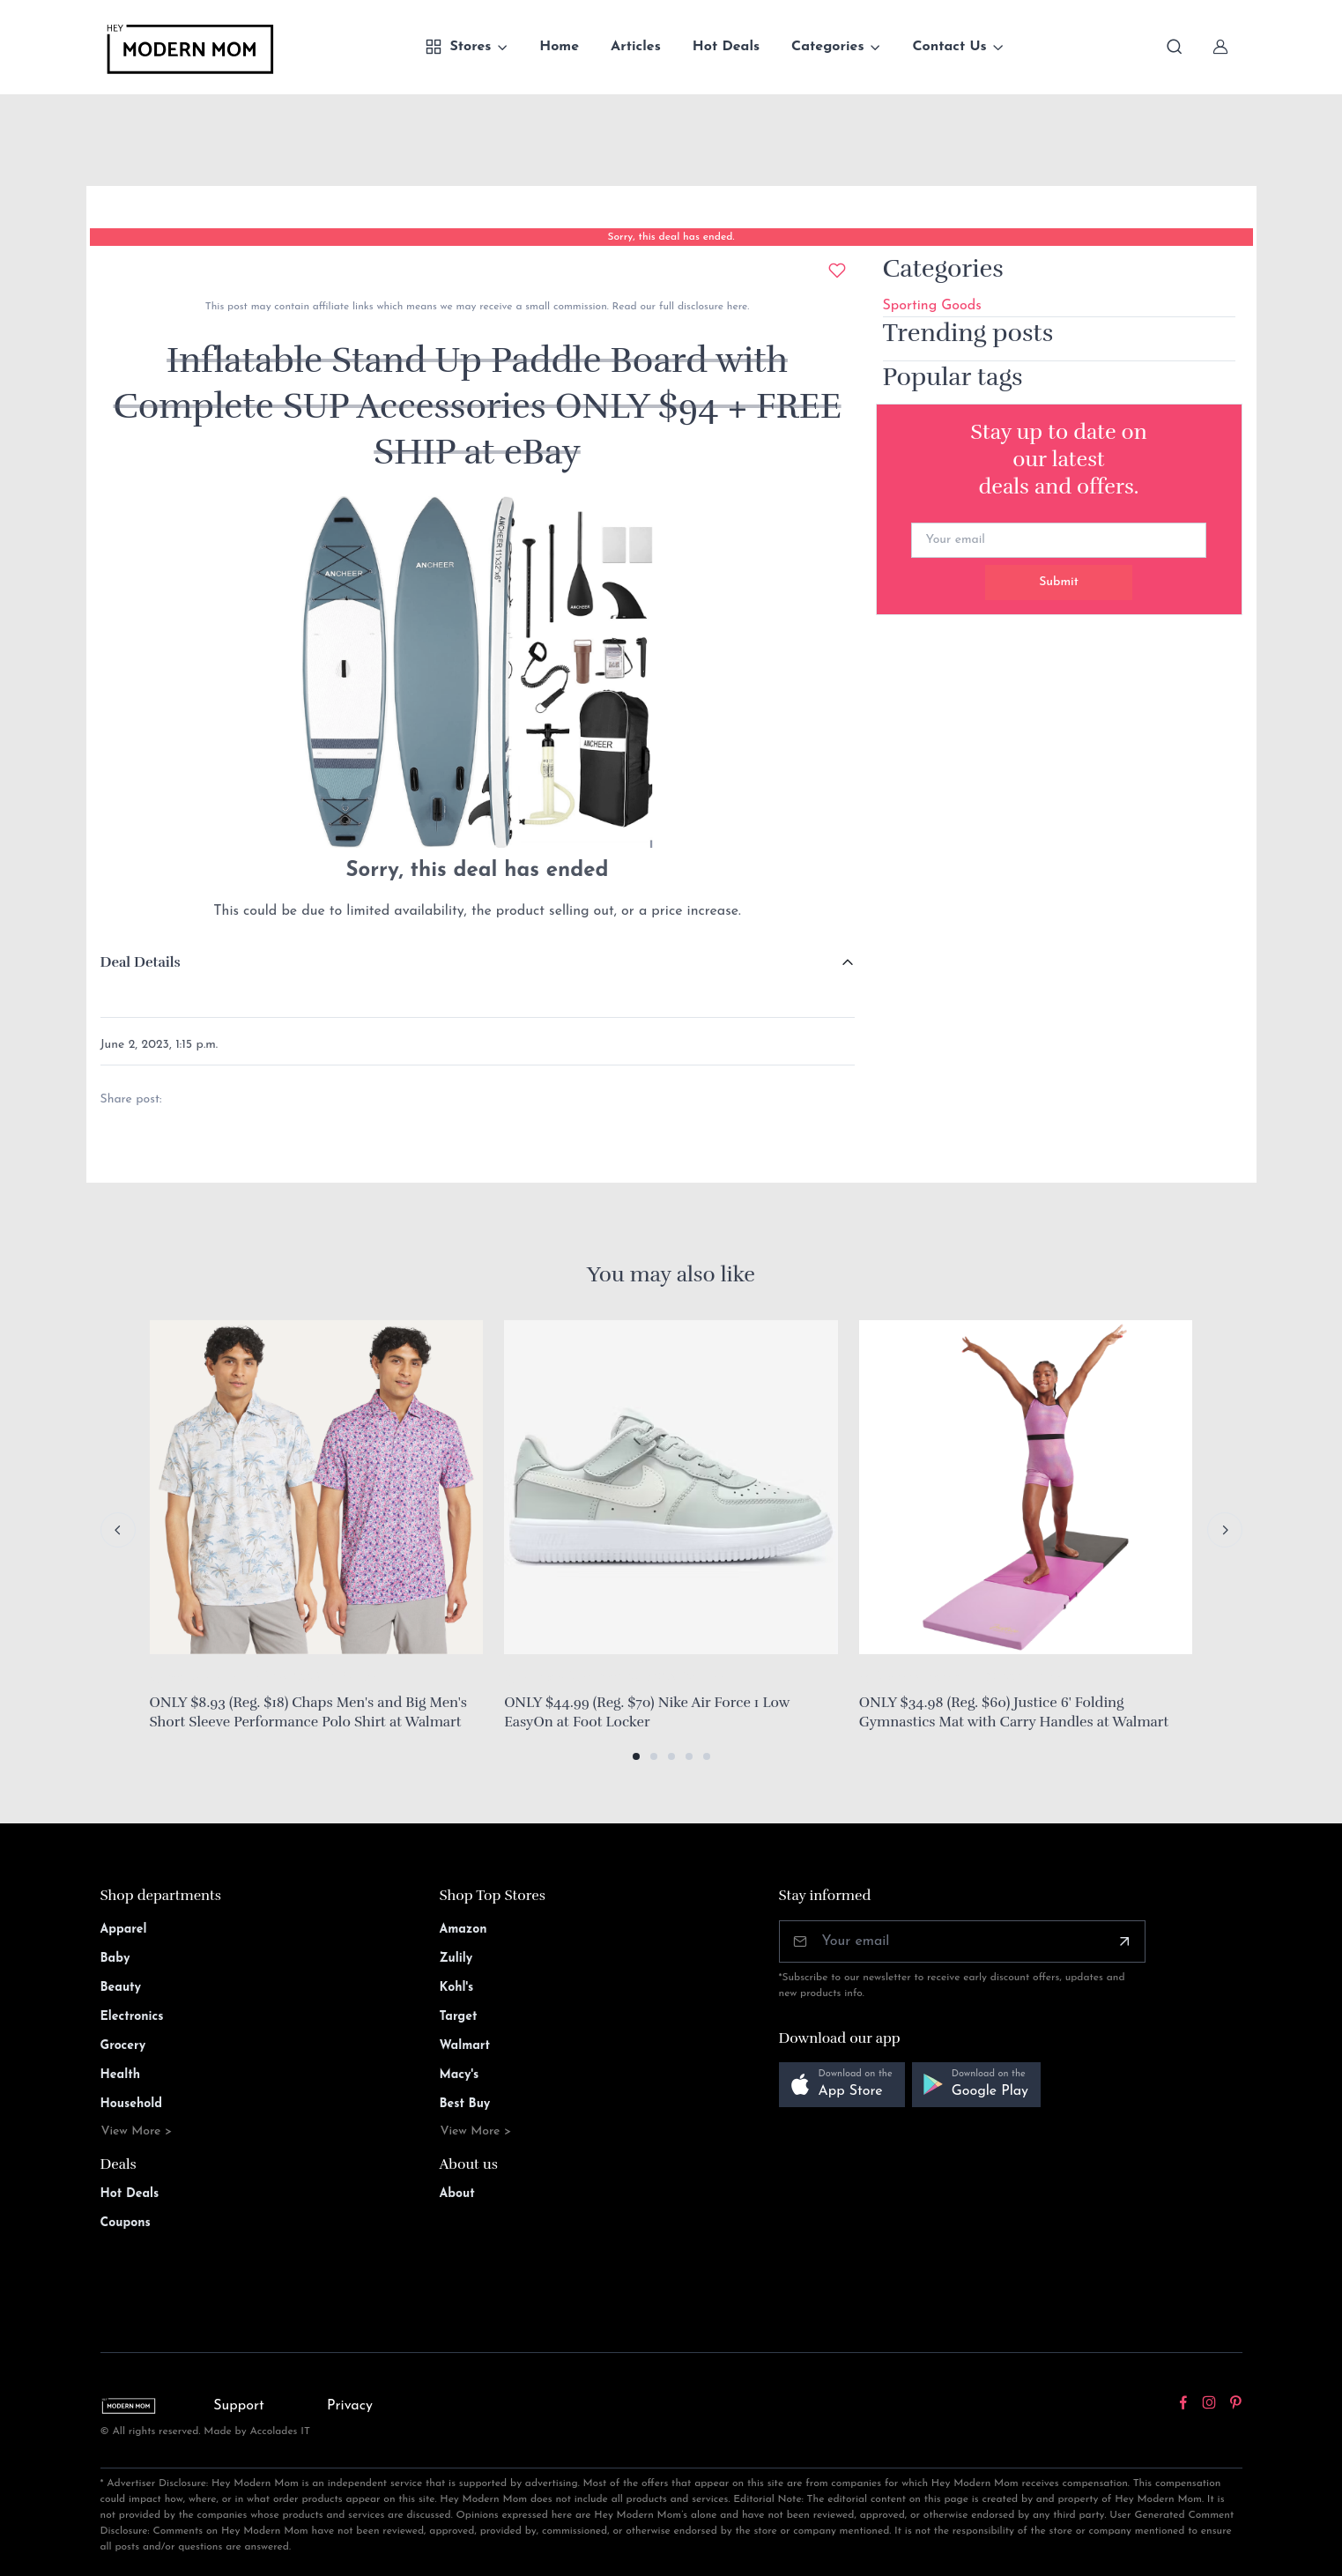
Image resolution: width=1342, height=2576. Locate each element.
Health (120, 2075)
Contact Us (949, 47)
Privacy (350, 2406)
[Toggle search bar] (1174, 47)
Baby (115, 1958)
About (457, 2194)
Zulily (456, 1958)
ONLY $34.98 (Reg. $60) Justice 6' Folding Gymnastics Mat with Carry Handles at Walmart (1014, 1712)
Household (131, 2104)
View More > (137, 2131)
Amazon (463, 1929)
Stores (458, 47)
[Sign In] (1220, 47)
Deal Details (140, 962)
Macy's (459, 2075)
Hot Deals (726, 47)
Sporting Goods (932, 306)
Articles (636, 47)
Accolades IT (279, 2431)
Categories (827, 47)
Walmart (465, 2046)
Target (459, 2016)
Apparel (123, 1929)
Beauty (121, 1987)
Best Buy (465, 2104)
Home (559, 47)
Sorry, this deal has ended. (670, 237)
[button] (636, 1756)
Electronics (132, 2016)
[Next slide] (1224, 1530)
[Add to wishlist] (837, 270)
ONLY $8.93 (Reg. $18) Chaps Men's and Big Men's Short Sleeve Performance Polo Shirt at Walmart (308, 1712)
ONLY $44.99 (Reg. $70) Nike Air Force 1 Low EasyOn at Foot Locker (647, 1712)
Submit (1059, 582)
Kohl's (457, 1987)
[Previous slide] (118, 1530)
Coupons (125, 2223)
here (735, 306)
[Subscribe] (1124, 1941)
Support (238, 2406)
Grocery (123, 2046)
